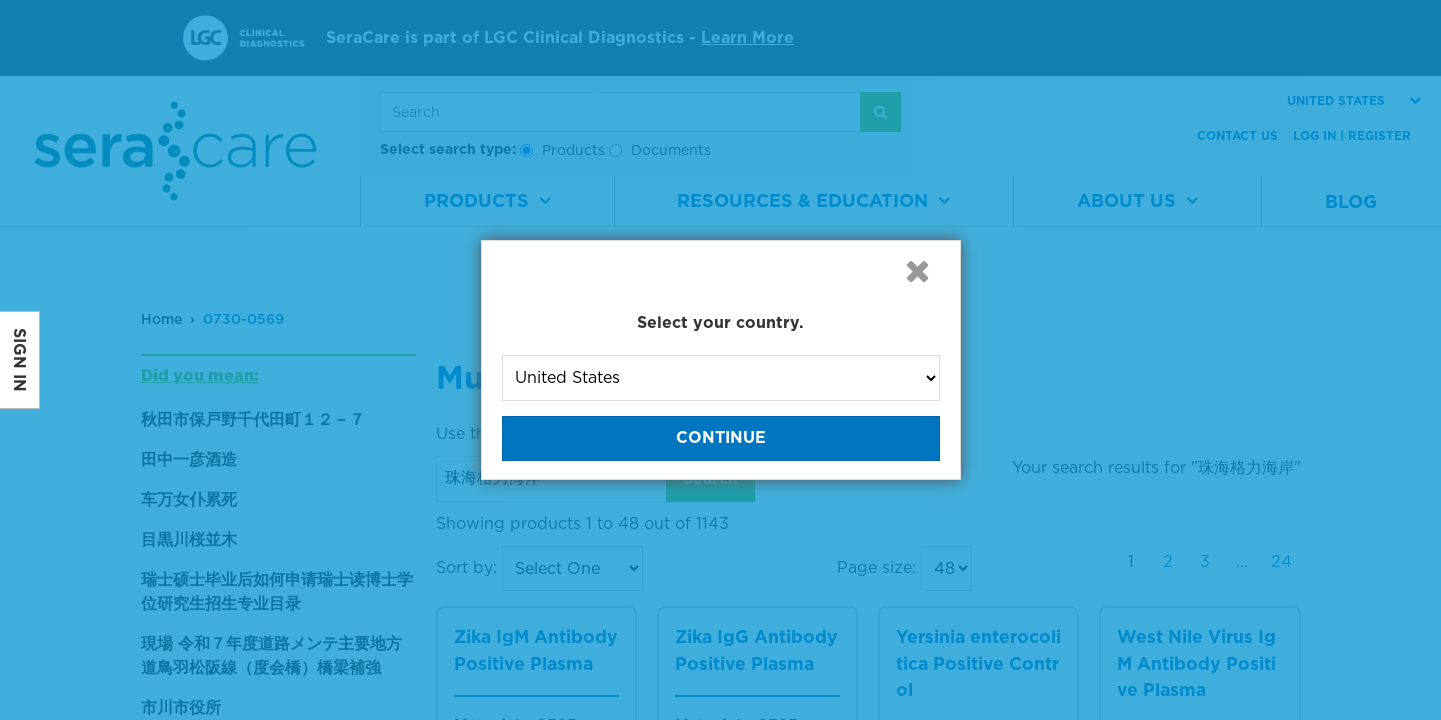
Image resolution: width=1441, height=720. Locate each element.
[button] (918, 271)
